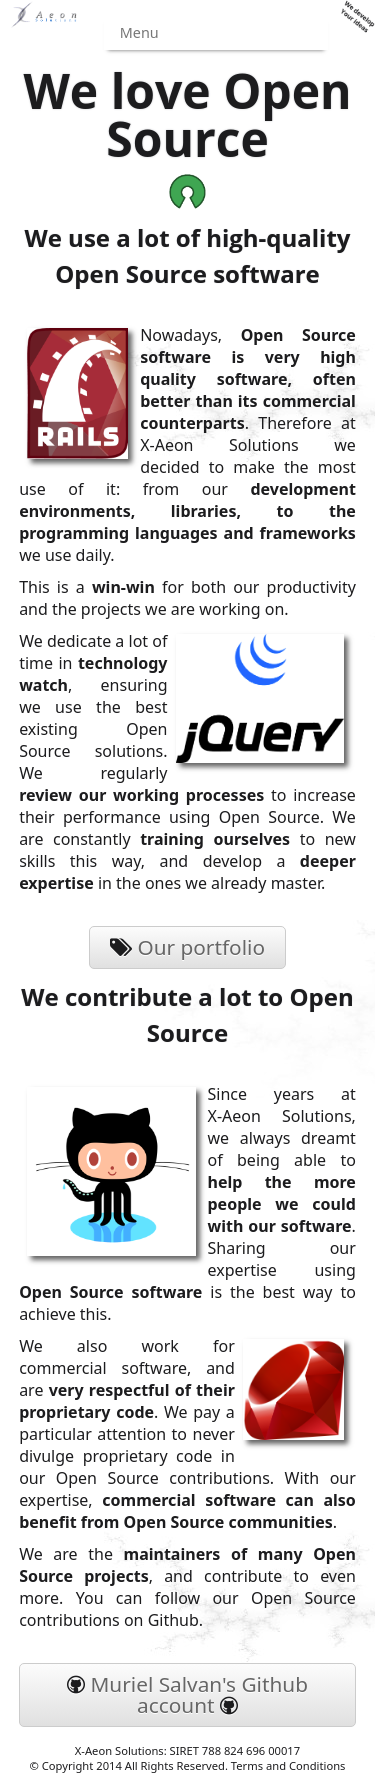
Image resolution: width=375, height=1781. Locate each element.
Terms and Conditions (288, 1765)
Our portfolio (187, 947)
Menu (139, 32)
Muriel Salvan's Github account (187, 1694)
